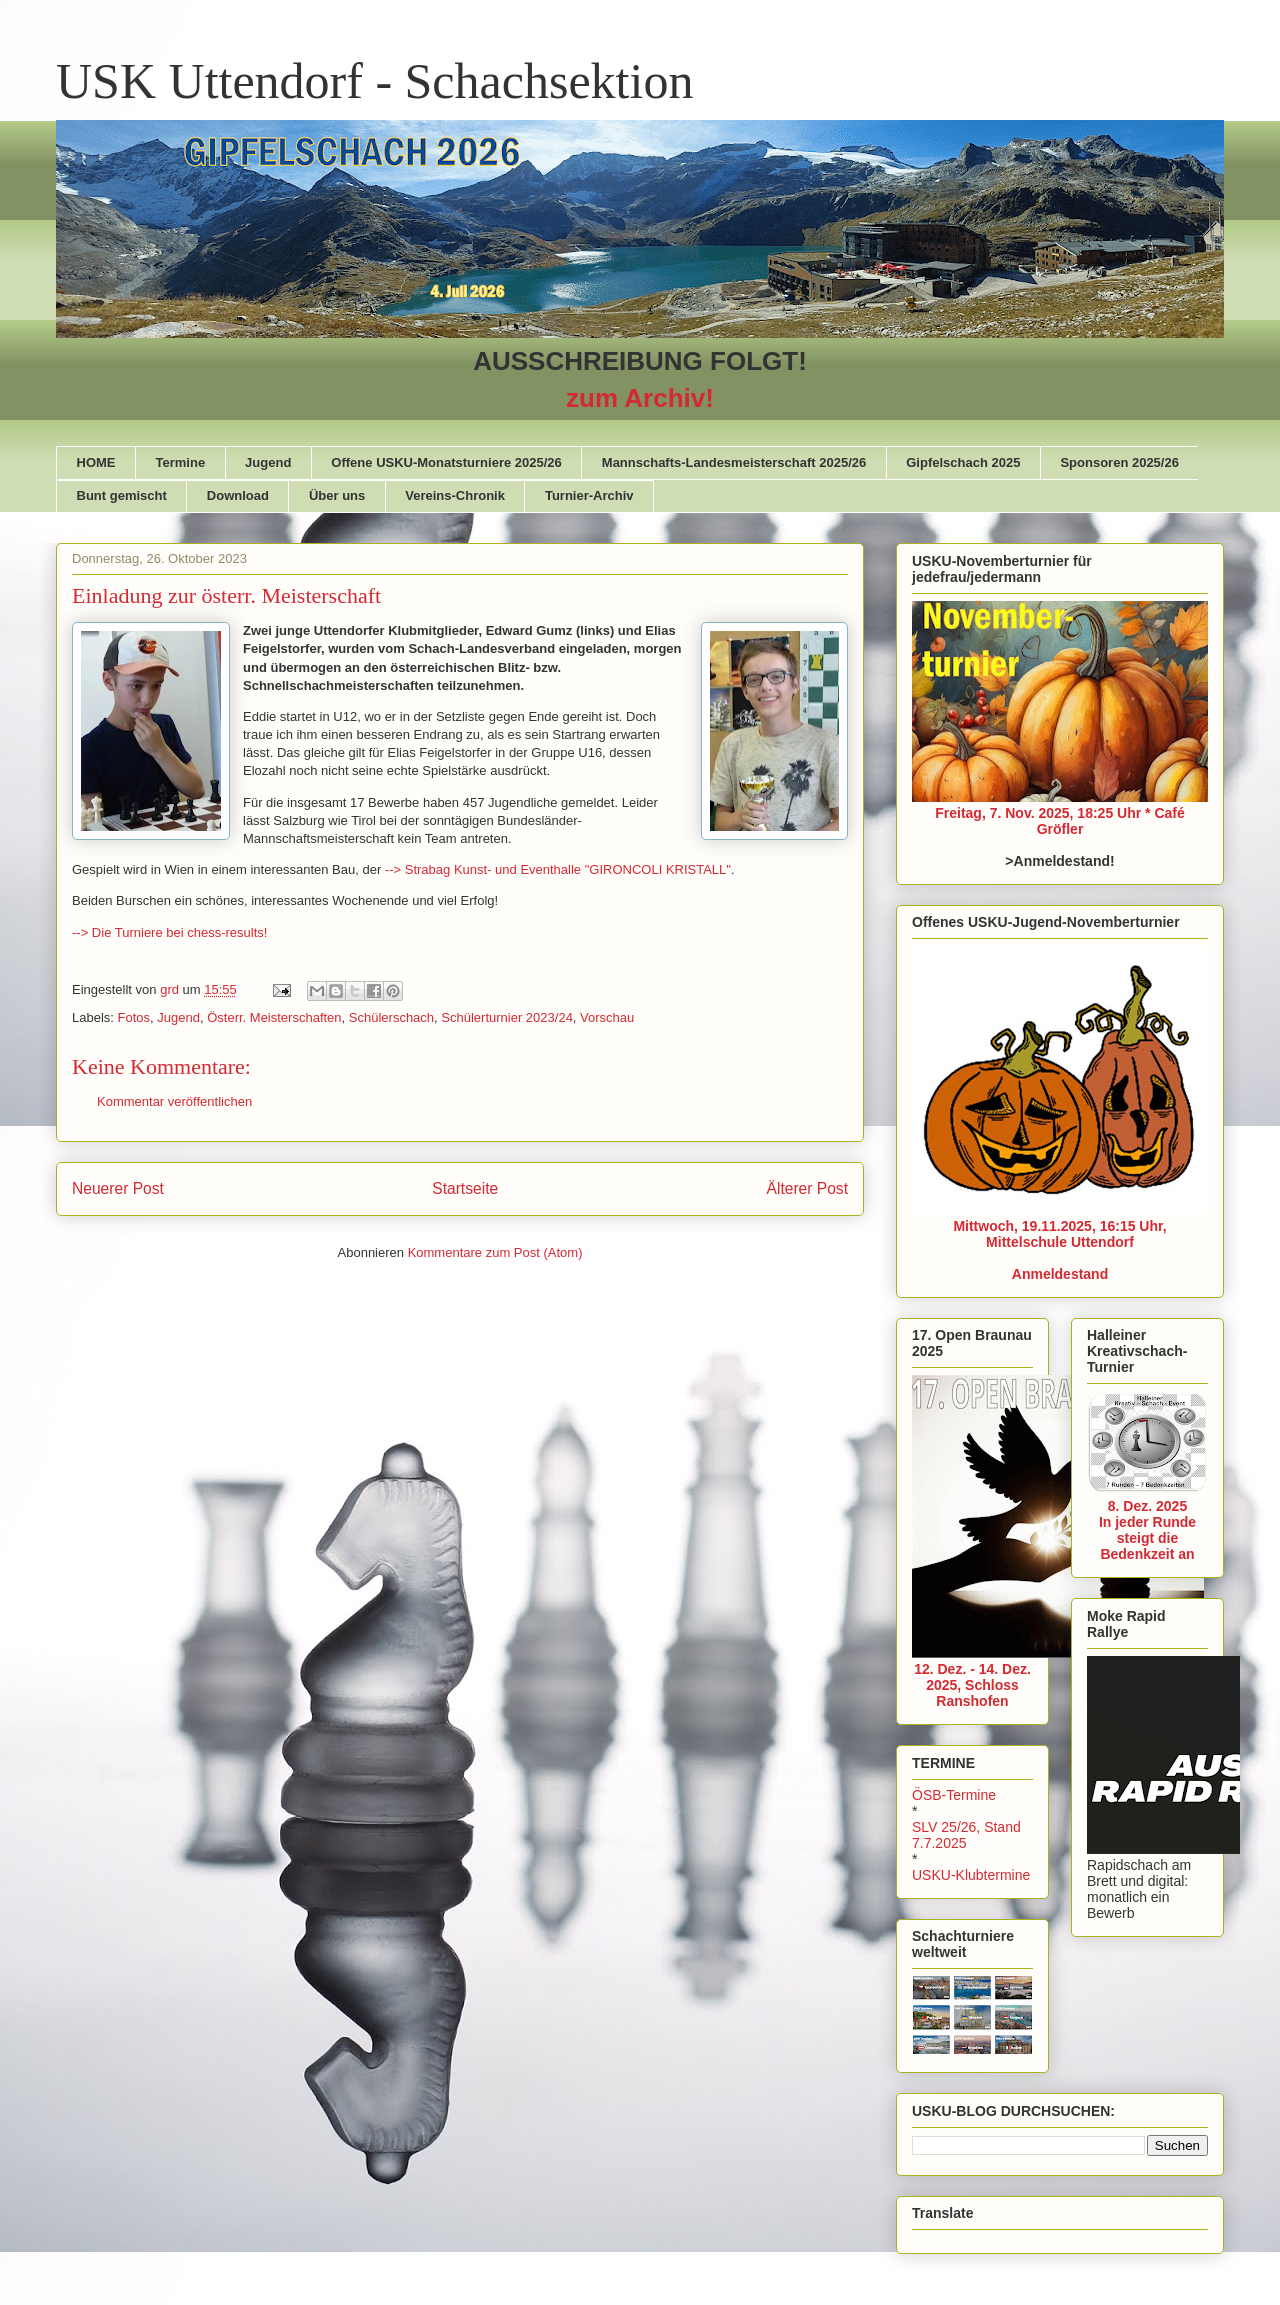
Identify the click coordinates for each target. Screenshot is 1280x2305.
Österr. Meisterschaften (274, 1017)
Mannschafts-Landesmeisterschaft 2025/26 (734, 462)
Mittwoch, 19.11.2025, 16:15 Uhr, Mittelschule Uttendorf (1059, 1234)
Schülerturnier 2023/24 (507, 1017)
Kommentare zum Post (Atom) (495, 1252)
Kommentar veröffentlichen (174, 1101)
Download (238, 495)
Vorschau (607, 1017)
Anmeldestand (1060, 1274)
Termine (181, 462)
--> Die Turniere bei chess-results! (169, 932)
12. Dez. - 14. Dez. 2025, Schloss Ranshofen (972, 1685)
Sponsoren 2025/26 (1119, 462)
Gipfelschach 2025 (963, 462)
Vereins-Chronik (455, 495)
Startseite (465, 1188)
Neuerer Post (118, 1188)
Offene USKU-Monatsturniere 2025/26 (446, 462)
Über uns (337, 495)
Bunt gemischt (122, 495)
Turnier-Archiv (589, 495)
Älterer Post (807, 1188)
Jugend (268, 462)
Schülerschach (391, 1017)
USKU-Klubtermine (971, 1875)
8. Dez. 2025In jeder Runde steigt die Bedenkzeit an (1147, 1530)
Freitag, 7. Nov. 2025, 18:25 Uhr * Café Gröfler (1060, 821)
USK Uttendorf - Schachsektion (374, 81)
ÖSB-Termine (954, 1795)
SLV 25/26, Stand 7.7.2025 (966, 1835)
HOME (96, 462)
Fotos (134, 1017)
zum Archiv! (640, 398)
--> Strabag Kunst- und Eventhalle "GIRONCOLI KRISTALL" (558, 869)
